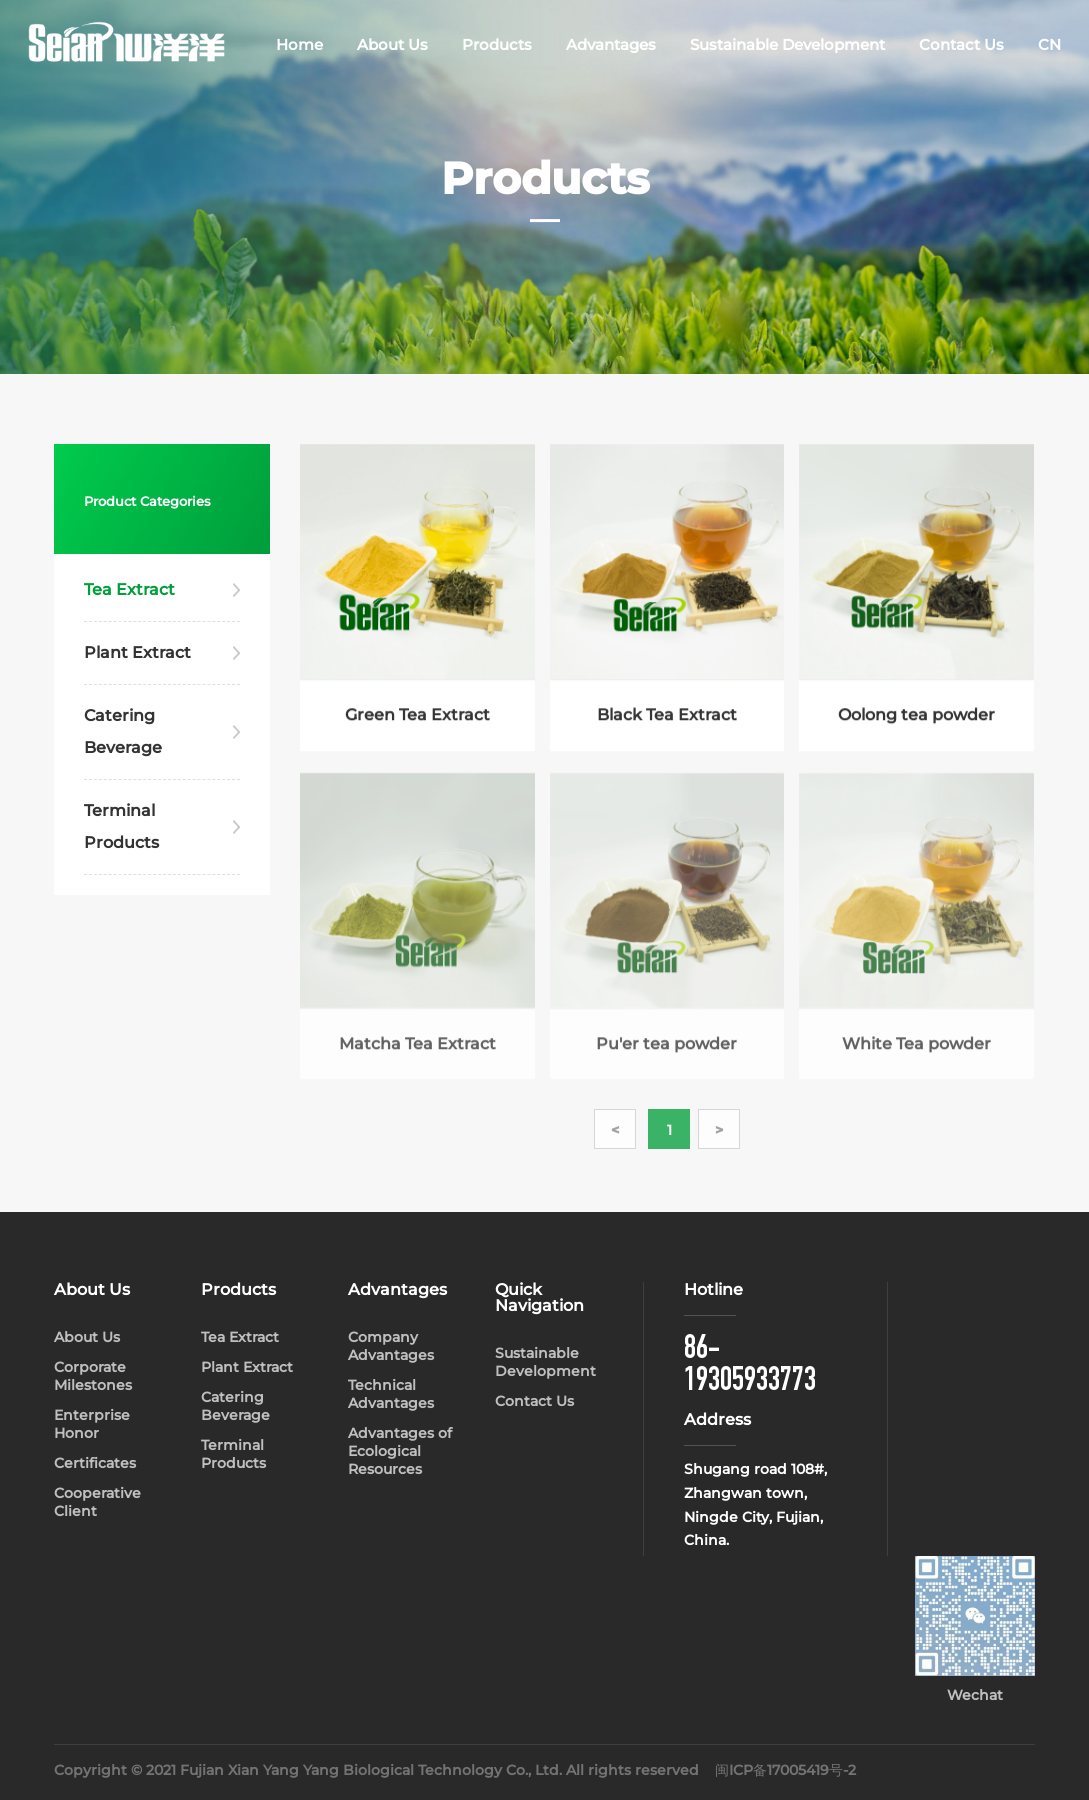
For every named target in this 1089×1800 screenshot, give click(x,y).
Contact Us (961, 44)
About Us (392, 44)
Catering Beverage (123, 731)
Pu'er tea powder (666, 1051)
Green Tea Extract (417, 716)
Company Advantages (391, 1346)
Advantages (611, 44)
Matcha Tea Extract (417, 1051)
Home (299, 44)
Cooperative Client (97, 1502)
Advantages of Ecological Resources (400, 1451)
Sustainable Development (787, 44)
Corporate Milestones (93, 1376)
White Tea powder (916, 1051)
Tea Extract (129, 589)
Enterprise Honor (92, 1424)
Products (497, 44)
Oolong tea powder (916, 716)
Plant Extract (137, 652)
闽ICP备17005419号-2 (785, 1770)
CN (1049, 44)
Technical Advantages (391, 1394)
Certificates (95, 1463)
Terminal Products (121, 826)
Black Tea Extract (667, 716)
